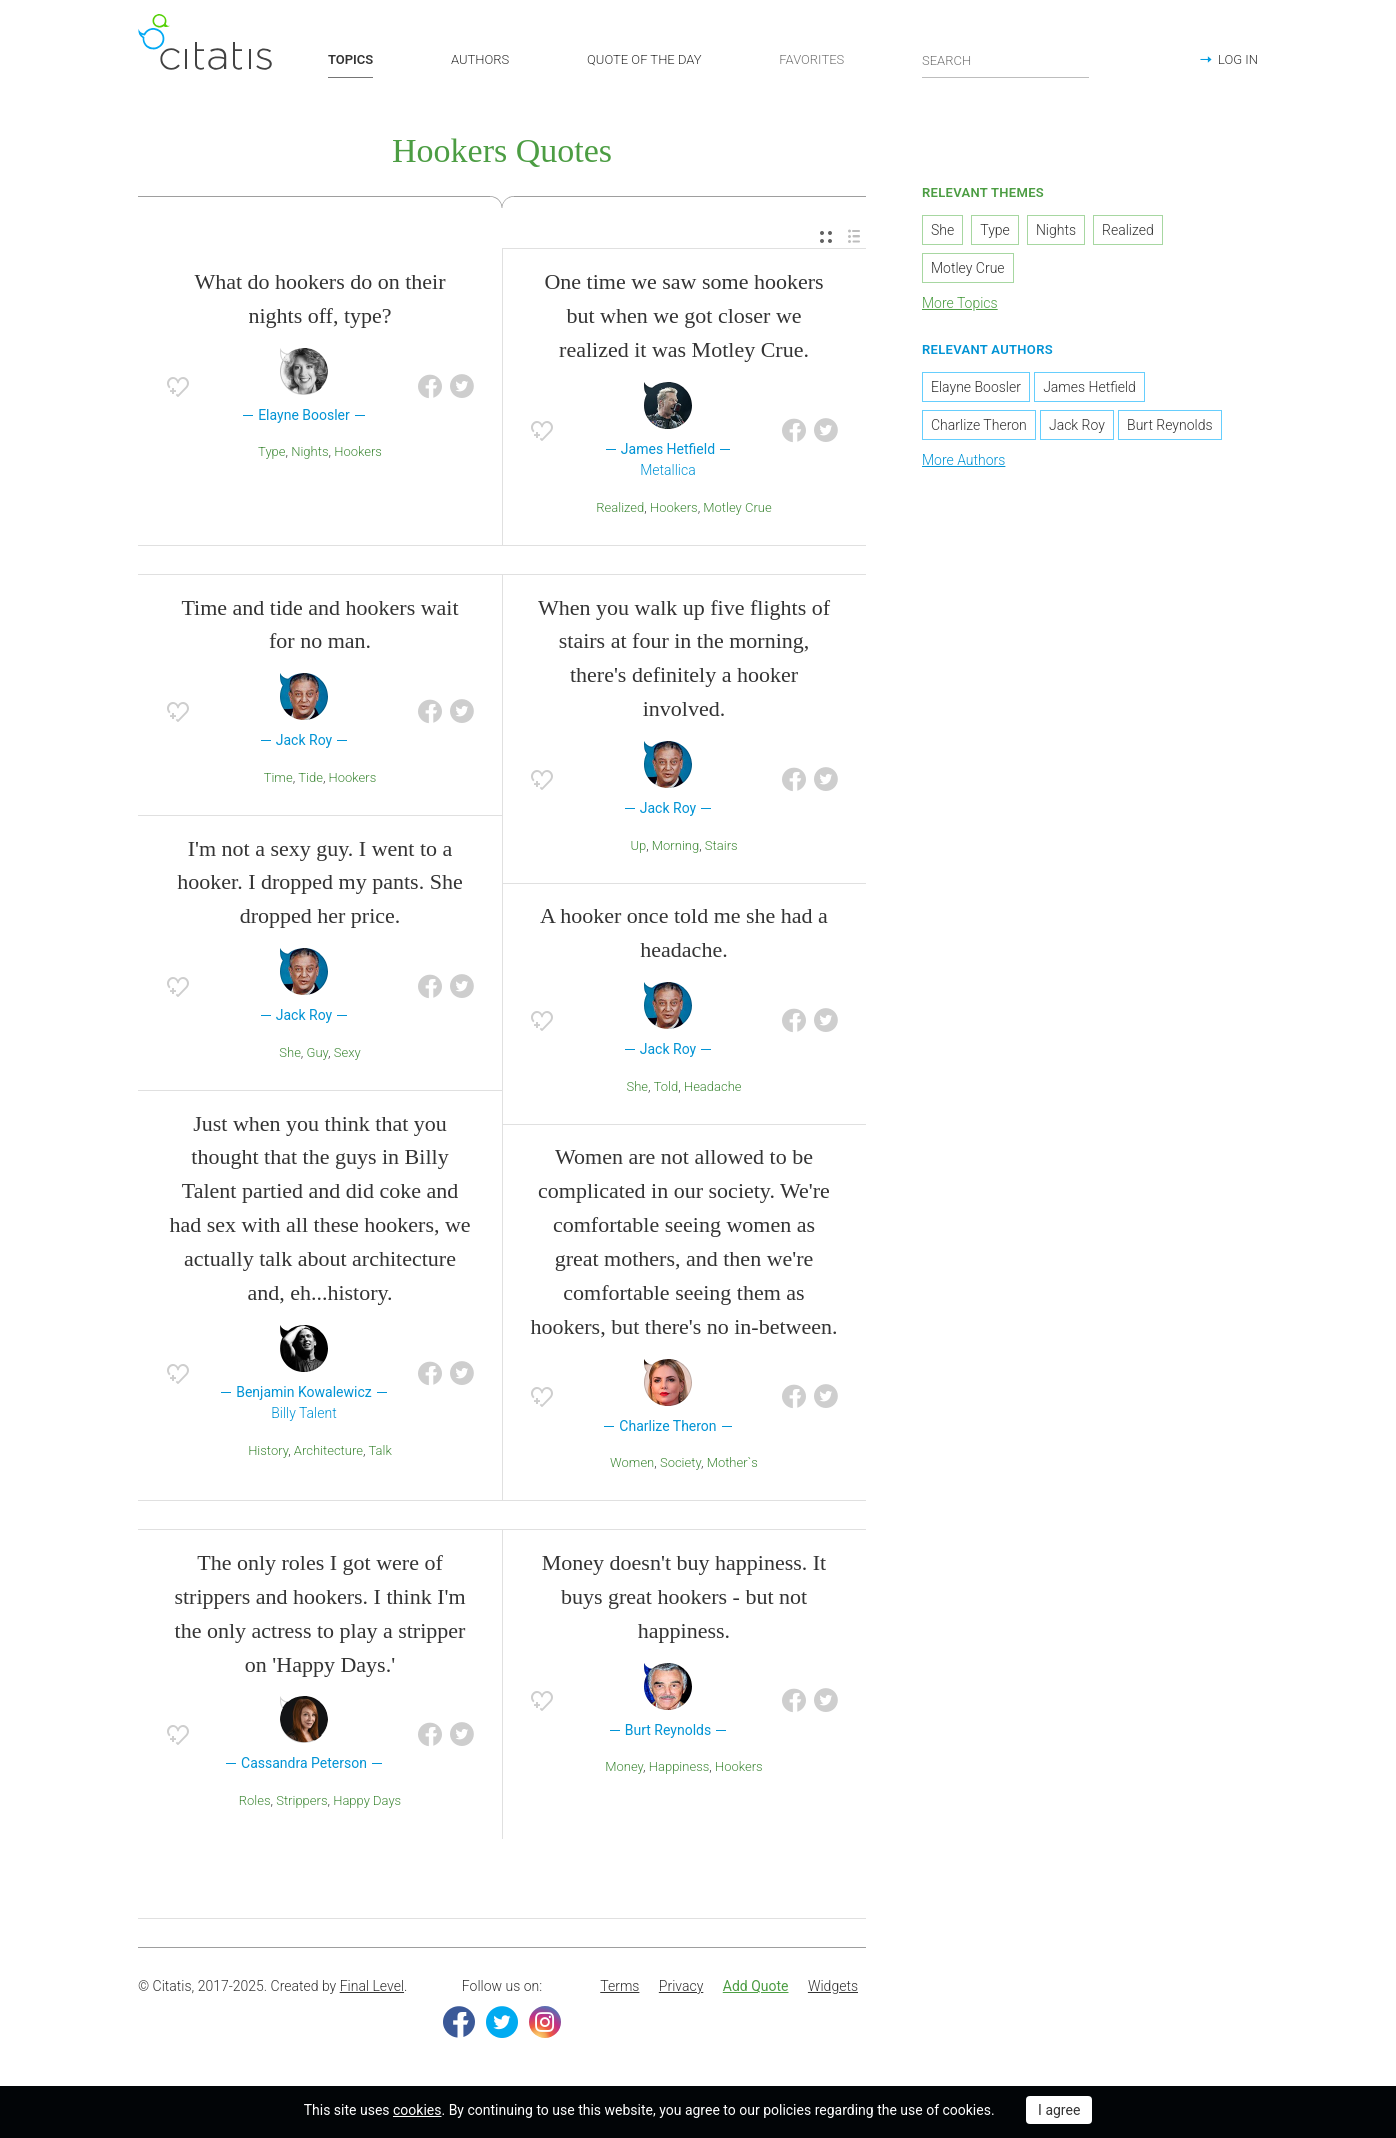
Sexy (347, 1052)
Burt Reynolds (1170, 425)
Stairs (721, 845)
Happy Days (367, 1800)
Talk (380, 1450)
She (290, 1052)
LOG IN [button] (1238, 59)
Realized (620, 507)
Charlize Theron (979, 425)
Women (632, 1462)
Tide (310, 777)
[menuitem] (826, 237)
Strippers (301, 1800)
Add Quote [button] (756, 1986)
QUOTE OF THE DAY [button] (644, 59)
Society (680, 1462)
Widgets (833, 1986)
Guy (318, 1052)
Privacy (681, 1986)
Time (278, 777)
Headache (713, 1086)
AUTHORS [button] (480, 59)
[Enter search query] (1006, 60)
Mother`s (732, 1462)
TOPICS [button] (350, 59)
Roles (255, 1800)
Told (666, 1086)
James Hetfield (1089, 387)
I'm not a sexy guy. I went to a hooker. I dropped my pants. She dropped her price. (319, 882)
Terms (619, 1986)
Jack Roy (1077, 425)
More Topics (960, 303)
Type (271, 451)
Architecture (328, 1450)
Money (624, 1766)
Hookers (358, 451)
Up (638, 845)
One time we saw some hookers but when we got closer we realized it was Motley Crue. (683, 315)
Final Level (372, 1986)
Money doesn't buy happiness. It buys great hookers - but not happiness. (684, 1596)
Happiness (679, 1766)
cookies (417, 2110)
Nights (309, 451)
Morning (675, 845)
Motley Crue (737, 507)
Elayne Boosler (976, 387)
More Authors (963, 460)
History (268, 1450)
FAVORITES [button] (811, 59)
